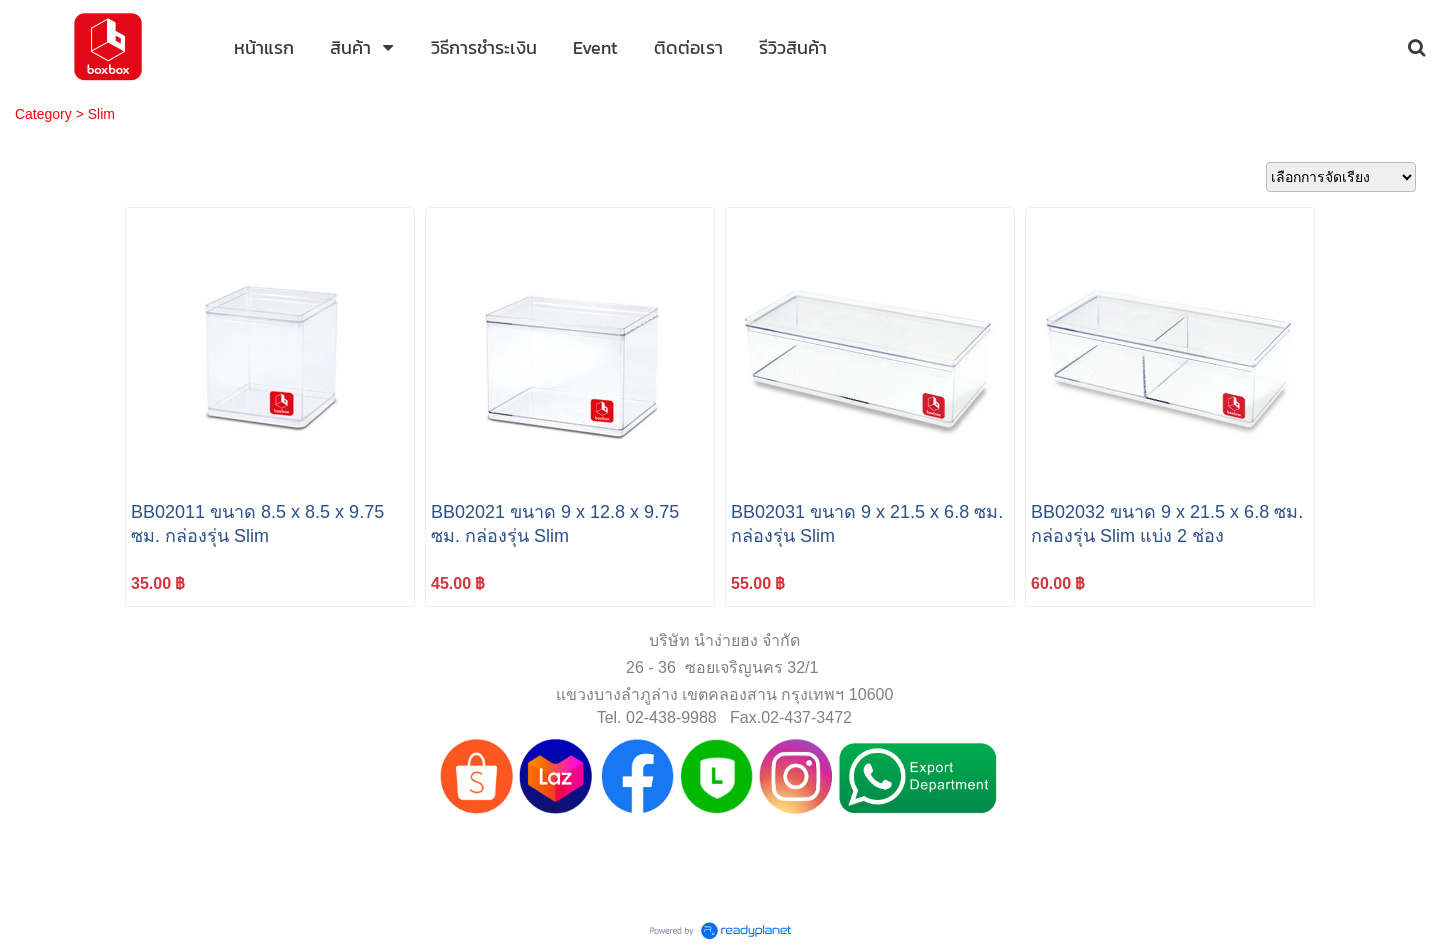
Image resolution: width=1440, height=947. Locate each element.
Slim (101, 114)
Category (43, 114)
